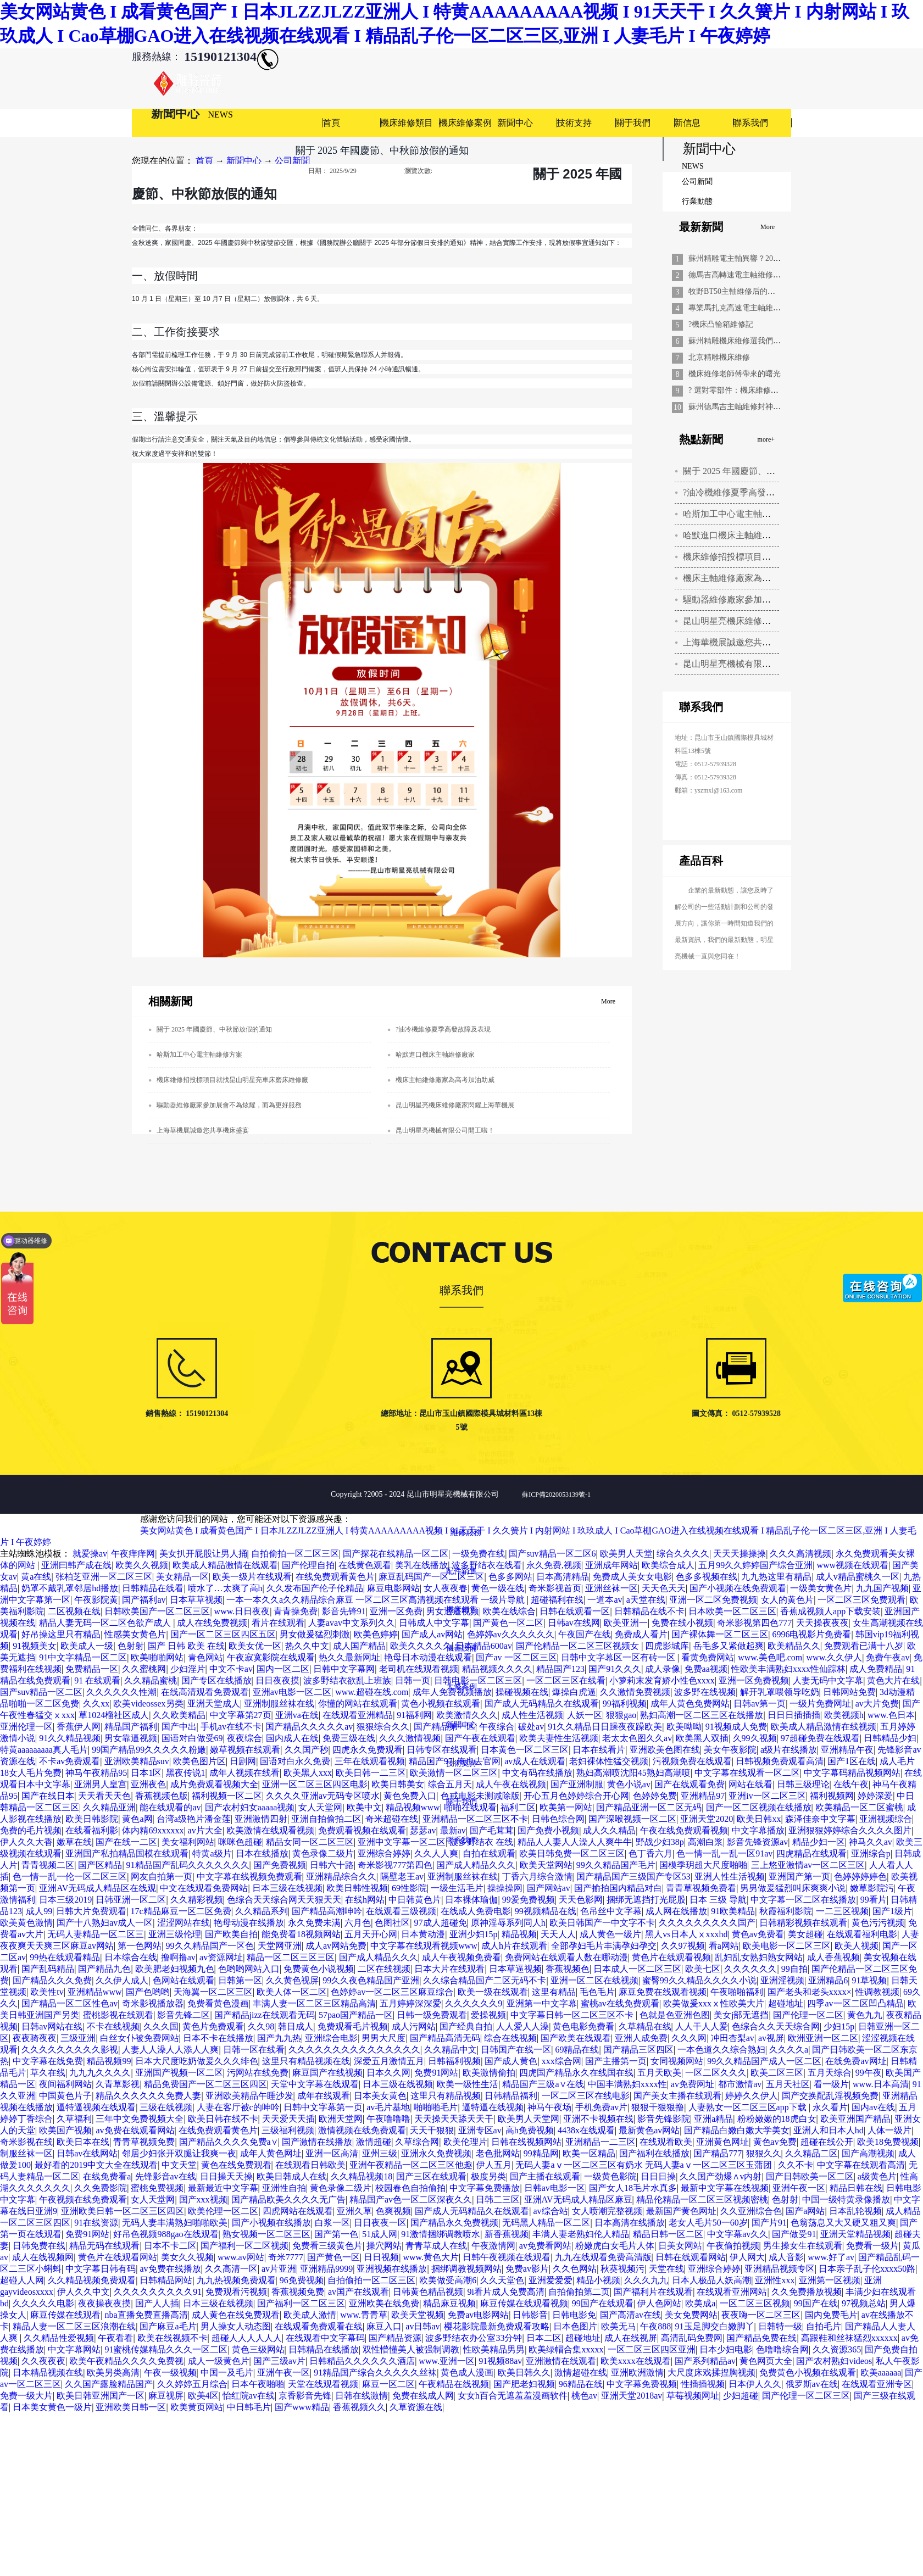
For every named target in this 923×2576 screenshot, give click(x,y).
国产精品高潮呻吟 (327, 1911)
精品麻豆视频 (449, 2303)
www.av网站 (241, 2257)
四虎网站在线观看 (298, 2211)
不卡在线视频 (113, 2026)
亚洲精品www (95, 1992)
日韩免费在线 (39, 2245)
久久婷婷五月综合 (192, 2384)
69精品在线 (577, 2049)
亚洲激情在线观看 (561, 2361)
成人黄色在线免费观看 (236, 2314)
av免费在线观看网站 (135, 2130)
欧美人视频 (856, 1945)
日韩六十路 (332, 1865)
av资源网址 (221, 1957)
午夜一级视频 (170, 2372)
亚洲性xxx (774, 2280)
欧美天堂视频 (417, 2314)
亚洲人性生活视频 (729, 1876)
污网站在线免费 (257, 2072)
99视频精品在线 (545, 1911)
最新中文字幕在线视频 (725, 2188)
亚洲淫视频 (782, 1980)
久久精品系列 (261, 1911)
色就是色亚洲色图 (675, 2015)
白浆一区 (332, 2222)
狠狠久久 (763, 2153)
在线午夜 (851, 1784)
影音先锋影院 (663, 2118)
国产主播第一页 (616, 2061)
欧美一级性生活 (467, 2084)
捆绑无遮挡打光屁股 (646, 1899)
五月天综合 (830, 2072)
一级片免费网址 (820, 1703)
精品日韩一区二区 (668, 2234)
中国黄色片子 (65, 2095)
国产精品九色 (104, 1968)
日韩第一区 (240, 1980)
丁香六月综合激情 (537, 1876)
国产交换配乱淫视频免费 (830, 2095)
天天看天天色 (104, 1795)
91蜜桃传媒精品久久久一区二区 (165, 2349)
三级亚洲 (78, 2038)
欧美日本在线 (83, 2141)
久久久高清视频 (800, 1553)
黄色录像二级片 (340, 2188)
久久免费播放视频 (806, 2291)
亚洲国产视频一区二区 (179, 2072)
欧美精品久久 (794, 1646)
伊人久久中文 (83, 2291)
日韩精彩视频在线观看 (803, 1922)
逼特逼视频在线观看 (96, 2107)
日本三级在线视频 (287, 1888)
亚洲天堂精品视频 (855, 2234)
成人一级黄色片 (218, 2361)
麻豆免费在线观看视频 (663, 1992)
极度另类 (488, 2176)
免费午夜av (887, 1657)
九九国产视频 (882, 1588)
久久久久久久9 (473, 2003)
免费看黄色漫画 (218, 2003)
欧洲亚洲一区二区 (823, 2038)
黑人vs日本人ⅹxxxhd (686, 1934)
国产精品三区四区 (638, 2049)
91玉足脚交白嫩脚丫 (714, 2326)
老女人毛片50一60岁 (708, 2222)
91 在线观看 (97, 1680)
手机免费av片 (601, 2107)
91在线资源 (96, 2222)
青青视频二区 (47, 1865)
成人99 (39, 1911)
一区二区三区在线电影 (586, 2095)
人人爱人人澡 (522, 2026)
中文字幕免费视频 (642, 2384)
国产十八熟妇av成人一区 (105, 1922)
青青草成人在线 (436, 2245)
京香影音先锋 (305, 2395)
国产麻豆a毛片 (168, 2326)
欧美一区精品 (589, 2153)
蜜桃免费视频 (157, 2188)
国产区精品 (100, 1865)
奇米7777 (285, 2257)
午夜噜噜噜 (388, 2118)
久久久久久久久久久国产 (707, 1922)
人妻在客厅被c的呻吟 (238, 2107)
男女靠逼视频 (130, 1738)
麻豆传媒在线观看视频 (524, 2303)
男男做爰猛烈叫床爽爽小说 (793, 1888)
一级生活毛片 (457, 1888)
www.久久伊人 (835, 1657)
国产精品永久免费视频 (454, 2222)
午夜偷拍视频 (733, 2245)
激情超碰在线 (580, 2372)
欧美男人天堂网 (528, 2118)
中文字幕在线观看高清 (861, 2165)
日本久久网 (388, 2072)
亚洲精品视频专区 (779, 2268)
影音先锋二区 (183, 2015)
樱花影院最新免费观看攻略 (496, 2326)
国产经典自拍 (466, 2026)
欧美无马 (618, 2326)
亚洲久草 (354, 2211)
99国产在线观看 (602, 2303)
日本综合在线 (130, 1957)
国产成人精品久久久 (475, 1865)
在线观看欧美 (666, 2141)
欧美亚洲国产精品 (855, 2118)
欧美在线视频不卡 (172, 2338)
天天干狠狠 (432, 2130)
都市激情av (739, 2084)
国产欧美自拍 (231, 1934)
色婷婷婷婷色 (860, 1876)
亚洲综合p (871, 1853)
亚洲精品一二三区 (600, 2141)
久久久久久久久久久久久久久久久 (354, 2049)
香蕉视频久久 (359, 2407)
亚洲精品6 (828, 1980)
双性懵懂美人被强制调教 (411, 2349)
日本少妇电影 (725, 2349)
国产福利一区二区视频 (244, 2245)
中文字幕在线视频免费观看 (249, 1876)
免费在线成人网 (423, 2395)
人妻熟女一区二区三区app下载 (748, 2107)
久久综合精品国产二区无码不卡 (484, 1980)
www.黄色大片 (431, 2257)
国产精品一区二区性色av (69, 2003)
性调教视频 (877, 1992)
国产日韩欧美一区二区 (810, 2176)
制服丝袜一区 (26, 2153)
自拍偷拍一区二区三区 (371, 2280)
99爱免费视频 (528, 1899)
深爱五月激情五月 (389, 2061)
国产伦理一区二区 (808, 2015)
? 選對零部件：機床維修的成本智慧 (748, 390)
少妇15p (839, 2026)
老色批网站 (498, 2153)
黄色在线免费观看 (236, 2165)
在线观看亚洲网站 (732, 2291)
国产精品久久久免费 (52, 1980)
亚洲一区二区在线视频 (594, 1980)
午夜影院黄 (96, 1599)
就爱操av (90, 1553)
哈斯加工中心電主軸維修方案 (740, 513)
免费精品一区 (91, 1669)
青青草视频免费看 (701, 1888)
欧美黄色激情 (26, 1922)
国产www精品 (302, 2407)
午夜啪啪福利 (736, 1992)
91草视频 (869, 1980)
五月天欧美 (659, 2072)
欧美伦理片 (465, 2141)
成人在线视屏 (630, 2338)
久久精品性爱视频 (59, 2338)
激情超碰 (373, 2141)
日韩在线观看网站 (690, 2257)
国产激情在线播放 (317, 2141)
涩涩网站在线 (183, 1922)
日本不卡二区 (170, 2245)
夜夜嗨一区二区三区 (760, 2314)
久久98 (261, 2026)
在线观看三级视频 (401, 1911)
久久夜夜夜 (43, 2361)
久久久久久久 (750, 1968)
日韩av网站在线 (51, 2026)
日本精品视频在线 (48, 2372)
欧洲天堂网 (341, 2118)
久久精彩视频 (196, 1899)
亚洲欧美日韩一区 (131, 2407)
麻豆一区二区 (388, 2384)
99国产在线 (816, 2303)
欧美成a (700, 2303)
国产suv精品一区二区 (41, 1692)
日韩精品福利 (511, 2095)
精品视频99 (109, 2061)
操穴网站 (384, 2245)
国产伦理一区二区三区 (806, 2395)
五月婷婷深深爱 (410, 2003)
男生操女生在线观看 (802, 2245)
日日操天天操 (226, 2176)
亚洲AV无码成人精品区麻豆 (578, 2199)
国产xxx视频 (203, 2199)
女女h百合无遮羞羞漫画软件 (513, 2395)
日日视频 (381, 2257)
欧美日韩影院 (91, 1819)
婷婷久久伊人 (751, 2095)
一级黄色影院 (610, 2176)
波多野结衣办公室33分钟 (473, 2338)
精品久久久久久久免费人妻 (148, 2095)
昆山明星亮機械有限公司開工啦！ (749, 663)
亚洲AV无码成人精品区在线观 (97, 1888)
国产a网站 (805, 2211)
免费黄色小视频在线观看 (807, 2372)
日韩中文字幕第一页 (323, 2107)
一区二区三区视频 (755, 2303)
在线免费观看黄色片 (218, 2130)
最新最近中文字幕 (223, 2188)
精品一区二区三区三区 (291, 1957)
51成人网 (379, 2234)
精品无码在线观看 (104, 2245)
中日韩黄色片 (414, 1899)
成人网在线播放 (676, 1911)
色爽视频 (393, 2211)
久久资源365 (837, 2349)
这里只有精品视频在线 (306, 2061)
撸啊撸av (178, 1957)
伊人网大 (747, 2257)
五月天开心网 (370, 1934)
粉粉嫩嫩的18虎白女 (776, 2118)
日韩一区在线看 (254, 2049)
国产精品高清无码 (445, 2038)
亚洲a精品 (713, 2118)
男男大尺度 (383, 2038)
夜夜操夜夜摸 (104, 2303)
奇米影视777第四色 (395, 1865)
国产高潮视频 (868, 2153)
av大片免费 (877, 1703)
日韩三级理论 (803, 1784)
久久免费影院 (100, 2188)
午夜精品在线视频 (454, 2384)
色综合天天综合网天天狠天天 (284, 1899)
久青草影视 (118, 2084)
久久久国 (161, 2026)
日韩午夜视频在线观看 (507, 2257)
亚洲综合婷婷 (714, 2268)
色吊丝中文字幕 (611, 1911)
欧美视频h (844, 1715)
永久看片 (830, 2107)
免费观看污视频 (236, 2291)
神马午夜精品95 (96, 1772)
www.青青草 (363, 2314)
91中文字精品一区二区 (83, 1657)
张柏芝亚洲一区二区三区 (103, 1576)
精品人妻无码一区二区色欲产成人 (106, 1622)
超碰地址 (785, 2003)
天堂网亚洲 (280, 1945)
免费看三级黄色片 (327, 2245)
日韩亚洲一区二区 (131, 1899)
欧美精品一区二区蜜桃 (859, 1807)
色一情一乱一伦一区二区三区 (70, 1876)
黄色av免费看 (758, 1934)
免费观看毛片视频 (353, 2026)
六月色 (357, 1922)
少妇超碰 (740, 2395)
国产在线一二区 (126, 1842)
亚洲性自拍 (284, 2188)
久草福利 (74, 2118)
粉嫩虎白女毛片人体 (614, 2245)
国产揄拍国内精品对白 (618, 1888)
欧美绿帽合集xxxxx (566, 2349)
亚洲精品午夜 (847, 1749)
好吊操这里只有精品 (61, 1634)
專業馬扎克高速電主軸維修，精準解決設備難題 (769, 308)
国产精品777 (717, 2153)
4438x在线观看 (586, 2130)
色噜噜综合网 (782, 2349)
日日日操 (658, 2176)
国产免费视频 (279, 1865)
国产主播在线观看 (545, 2176)
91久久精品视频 (70, 1738)
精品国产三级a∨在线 (542, 2084)
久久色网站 (575, 2268)
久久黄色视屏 (292, 1980)
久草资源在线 (416, 2407)
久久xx (96, 1703)
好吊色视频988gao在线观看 (165, 2234)
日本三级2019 (65, 1899)
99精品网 (541, 2153)
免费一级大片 (26, 2395)
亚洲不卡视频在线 (598, 2118)
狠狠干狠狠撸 (657, 2107)
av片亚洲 (279, 2268)
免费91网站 (436, 2072)
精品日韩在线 (856, 2188)
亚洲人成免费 (641, 2038)
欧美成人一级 (86, 1646)
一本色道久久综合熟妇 (721, 2049)
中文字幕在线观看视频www (423, 1945)
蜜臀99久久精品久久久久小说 (699, 1980)
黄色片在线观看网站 (117, 2257)
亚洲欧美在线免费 (384, 2303)
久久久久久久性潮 (121, 1692)
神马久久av (870, 1842)
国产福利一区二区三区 (301, 2303)
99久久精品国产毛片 (615, 1865)
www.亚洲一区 (447, 2361)
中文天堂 (179, 2165)
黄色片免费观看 (213, 2026)
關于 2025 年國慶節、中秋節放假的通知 (760, 471)
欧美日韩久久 (524, 2372)
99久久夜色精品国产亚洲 (371, 1980)
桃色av (584, 2395)
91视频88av (500, 2361)
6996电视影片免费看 (811, 1634)
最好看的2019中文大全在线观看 (96, 2165)
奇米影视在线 (26, 2141)
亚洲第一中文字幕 (542, 2003)
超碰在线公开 (826, 2141)
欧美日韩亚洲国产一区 (100, 2395)
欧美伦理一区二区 (223, 2211)
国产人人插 (157, 2303)
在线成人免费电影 (476, 1911)
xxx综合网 (561, 2061)
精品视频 (519, 1934)
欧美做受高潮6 (447, 2280)
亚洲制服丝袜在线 (462, 1876)
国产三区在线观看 (431, 2176)
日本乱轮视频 (855, 2211)
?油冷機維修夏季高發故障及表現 (746, 492)
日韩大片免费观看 (91, 1911)
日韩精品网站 (166, 2280)
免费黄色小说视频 (318, 1968)
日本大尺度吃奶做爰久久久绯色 (196, 2061)
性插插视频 (703, 2384)
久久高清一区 (231, 2268)
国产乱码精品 (47, 1968)
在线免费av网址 (855, 2061)
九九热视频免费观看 (236, 2280)
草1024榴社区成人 (114, 1715)
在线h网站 (365, 1899)
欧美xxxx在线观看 (635, 2361)
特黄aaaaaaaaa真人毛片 (44, 1749)
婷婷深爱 (875, 1795)
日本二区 (543, 2338)
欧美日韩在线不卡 (223, 2118)
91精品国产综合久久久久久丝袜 (375, 2372)
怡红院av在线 (249, 2395)
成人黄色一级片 (610, 1934)
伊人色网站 (659, 2303)
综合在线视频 (510, 2038)
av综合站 (550, 2211)
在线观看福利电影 (862, 1934)
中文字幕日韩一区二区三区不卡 (573, 2015)
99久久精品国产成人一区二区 (764, 2061)
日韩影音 (530, 2314)
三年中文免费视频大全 (140, 2118)
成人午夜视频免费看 (461, 1957)
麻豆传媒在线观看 (65, 2314)
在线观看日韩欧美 (310, 2165)
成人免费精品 (875, 1669)
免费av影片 (527, 2268)
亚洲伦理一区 (26, 1726)
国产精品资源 (395, 2338)
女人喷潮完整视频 (607, 2211)
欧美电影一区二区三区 (787, 1945)
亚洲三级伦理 (174, 1934)
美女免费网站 (691, 2314)
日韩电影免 (574, 2314)
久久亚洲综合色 (751, 2211)
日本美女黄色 (380, 2095)
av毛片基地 (388, 2107)
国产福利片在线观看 (653, 2291)
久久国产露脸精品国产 (109, 2384)
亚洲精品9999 (326, 2268)
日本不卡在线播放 (218, 2038)
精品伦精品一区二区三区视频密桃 (702, 2199)
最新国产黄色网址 (681, 2211)
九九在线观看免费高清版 (603, 2257)
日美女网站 (680, 2245)
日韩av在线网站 (87, 2153)
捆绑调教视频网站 (466, 2268)
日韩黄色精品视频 (428, 2291)
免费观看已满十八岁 (863, 1646)
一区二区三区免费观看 (861, 1599)
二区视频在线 (74, 1611)
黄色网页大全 (765, 2361)
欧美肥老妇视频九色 (174, 1968)
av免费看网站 (545, 2245)
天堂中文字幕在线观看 (315, 2084)
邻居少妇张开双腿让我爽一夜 (179, 2153)
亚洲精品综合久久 (341, 1876)
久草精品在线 (645, 2026)
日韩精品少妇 (890, 1738)
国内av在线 (873, 2107)
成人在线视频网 (43, 2257)
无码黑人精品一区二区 (546, 2222)
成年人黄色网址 (271, 2153)
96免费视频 (302, 2280)
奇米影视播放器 (153, 2003)
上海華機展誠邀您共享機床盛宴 (744, 642)
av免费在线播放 (170, 2268)
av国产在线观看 (358, 2291)
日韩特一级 (780, 2326)
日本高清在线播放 (629, 2222)
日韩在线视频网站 (526, 2141)
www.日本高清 (881, 2084)
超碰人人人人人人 (247, 2338)
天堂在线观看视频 (323, 2384)
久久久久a (788, 2049)
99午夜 (868, 2072)
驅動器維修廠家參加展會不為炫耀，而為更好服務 (229, 1105)
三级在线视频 (166, 2107)
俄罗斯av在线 (812, 2384)
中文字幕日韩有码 (100, 2268)
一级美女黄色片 (821, 1588)
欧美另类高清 (113, 2372)
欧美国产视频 (65, 2130)
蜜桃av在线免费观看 (620, 2003)
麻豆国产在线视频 (327, 2072)
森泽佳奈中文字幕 (820, 1819)
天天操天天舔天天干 (453, 2118)
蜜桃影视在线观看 (118, 2015)
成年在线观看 (323, 2095)
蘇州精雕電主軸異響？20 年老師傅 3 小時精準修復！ (778, 258)
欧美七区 (702, 1968)
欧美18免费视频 (888, 2141)
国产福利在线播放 (654, 2153)
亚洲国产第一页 (799, 1876)
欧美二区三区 (776, 2072)
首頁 (331, 122)
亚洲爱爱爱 (550, 2280)
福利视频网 (832, 1795)
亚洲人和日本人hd (828, 2130)
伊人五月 (493, 2165)
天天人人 (558, 1934)
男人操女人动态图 (236, 2326)
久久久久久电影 (43, 2303)
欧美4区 (203, 2395)
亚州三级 (379, 2153)
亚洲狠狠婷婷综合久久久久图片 (849, 1830)
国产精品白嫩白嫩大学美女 (736, 2130)
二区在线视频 (384, 1968)
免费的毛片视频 (31, 1830)
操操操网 (504, 1888)
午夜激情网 (493, 2245)
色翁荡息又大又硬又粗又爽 (843, 2222)
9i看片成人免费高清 (505, 2291)
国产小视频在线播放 (271, 2222)
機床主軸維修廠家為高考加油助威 (749, 578)
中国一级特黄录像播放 (846, 2199)
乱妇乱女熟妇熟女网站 (759, 1957)
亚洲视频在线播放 (392, 2268)
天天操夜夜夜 (822, 1622)
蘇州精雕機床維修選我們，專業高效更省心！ (765, 341)
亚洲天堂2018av (631, 2395)
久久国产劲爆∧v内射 (720, 2176)
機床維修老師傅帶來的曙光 (734, 374)
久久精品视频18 (361, 2176)
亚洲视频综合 (885, 1819)
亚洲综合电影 (331, 2038)
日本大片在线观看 (449, 1968)
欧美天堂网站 (546, 1865)
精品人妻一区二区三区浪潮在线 (74, 2326)
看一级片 (831, 2084)
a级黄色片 (877, 2176)
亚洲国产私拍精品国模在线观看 (126, 1853)
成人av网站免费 (335, 1945)
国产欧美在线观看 (576, 2038)
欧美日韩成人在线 (292, 2176)
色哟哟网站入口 (249, 1968)
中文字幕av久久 (737, 2234)
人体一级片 (889, 2130)
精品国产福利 (130, 1726)
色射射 (131, 1646)
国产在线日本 (47, 1795)
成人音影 (786, 2257)
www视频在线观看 (852, 1565)
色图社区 (392, 1922)
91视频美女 (35, 1646)
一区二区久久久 (716, 2072)
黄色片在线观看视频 (671, 1957)
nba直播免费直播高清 (145, 2314)
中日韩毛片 (249, 2407)
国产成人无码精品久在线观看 (472, 2211)
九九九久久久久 (100, 2072)
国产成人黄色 (511, 2061)
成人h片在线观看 (514, 1945)
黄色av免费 (775, 2141)
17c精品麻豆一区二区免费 (181, 1911)
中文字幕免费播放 (484, 2188)
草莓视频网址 (692, 2395)
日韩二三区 (498, 2199)
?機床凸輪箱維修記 (720, 324)
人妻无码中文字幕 (828, 1680)
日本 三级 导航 (718, 1899)
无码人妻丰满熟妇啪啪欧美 (174, 2222)
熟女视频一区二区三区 (266, 2234)
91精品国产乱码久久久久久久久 (187, 1865)
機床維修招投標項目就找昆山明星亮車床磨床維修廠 (232, 1080)
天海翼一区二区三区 (213, 1992)
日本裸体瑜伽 (471, 1899)
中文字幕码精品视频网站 (852, 1772)
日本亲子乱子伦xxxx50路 (867, 2268)
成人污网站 (414, 2026)
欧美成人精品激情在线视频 (823, 1726)
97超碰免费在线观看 (820, 1738)
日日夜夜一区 (380, 2222)
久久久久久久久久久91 (158, 2291)
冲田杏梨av (732, 2038)
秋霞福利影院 (785, 1911)
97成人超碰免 (440, 1922)
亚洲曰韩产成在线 (76, 1565)
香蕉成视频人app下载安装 (830, 1611)
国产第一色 (336, 2234)
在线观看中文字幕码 (325, 2338)
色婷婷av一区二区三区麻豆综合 (392, 1992)
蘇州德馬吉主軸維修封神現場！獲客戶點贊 (761, 407)
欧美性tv (46, 1992)
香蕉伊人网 (79, 1726)
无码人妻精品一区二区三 (95, 1934)
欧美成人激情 (309, 2314)
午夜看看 (115, 2338)
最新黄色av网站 (649, 2130)
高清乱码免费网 (691, 2338)
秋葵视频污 (622, 2268)
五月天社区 (788, 2084)
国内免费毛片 (831, 2314)
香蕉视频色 (568, 1968)
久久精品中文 (450, 2049)
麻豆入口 (384, 2326)
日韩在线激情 (361, 2395)
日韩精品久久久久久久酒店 (362, 2361)
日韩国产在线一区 (516, 2049)
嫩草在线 (74, 1842)
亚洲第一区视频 (829, 2280)
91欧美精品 (733, 1911)
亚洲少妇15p (473, 1934)
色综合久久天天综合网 (776, 2026)
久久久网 (689, 2038)
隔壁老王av (402, 1876)
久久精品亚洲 (109, 1807)
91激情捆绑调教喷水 (440, 2234)
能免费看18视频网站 (301, 1934)
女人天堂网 (153, 2199)
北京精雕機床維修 (719, 357)
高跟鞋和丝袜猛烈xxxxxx (849, 2338)
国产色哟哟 (148, 1992)
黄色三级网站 (258, 2349)
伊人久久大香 (26, 1842)
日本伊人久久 (755, 2384)
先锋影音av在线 (165, 2176)
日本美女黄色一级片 (52, 2407)
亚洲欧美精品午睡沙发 (249, 2095)
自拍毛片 (823, 2326)
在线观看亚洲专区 (877, 2384)
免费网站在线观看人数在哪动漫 (566, 1957)
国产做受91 (794, 2234)
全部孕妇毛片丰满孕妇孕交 (604, 1945)
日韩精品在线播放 (323, 2349)
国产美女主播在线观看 (677, 2095)
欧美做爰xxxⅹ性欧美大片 (713, 2003)
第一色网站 (140, 1945)
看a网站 (724, 1945)
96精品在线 (581, 2384)
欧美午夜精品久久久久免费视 (126, 2361)
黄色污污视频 (878, 1922)
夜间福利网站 (65, 2084)
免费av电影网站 (478, 2314)
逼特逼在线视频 (493, 2107)
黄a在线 (36, 1576)
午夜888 (655, 2326)
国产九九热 (279, 2038)
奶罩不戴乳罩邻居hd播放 (69, 1588)
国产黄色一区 (333, 2257)
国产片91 (769, 2222)
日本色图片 (575, 2326)
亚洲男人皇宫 (100, 1784)
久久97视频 (683, 1945)
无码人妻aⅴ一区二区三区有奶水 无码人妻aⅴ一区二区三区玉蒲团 (644, 2165)
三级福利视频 (288, 2130)
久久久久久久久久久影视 (69, 2049)
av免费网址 (692, 2084)
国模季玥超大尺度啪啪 (703, 1865)
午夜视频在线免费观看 (83, 2199)
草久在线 (47, 2072)
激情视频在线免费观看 (362, 2130)
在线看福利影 (91, 1830)
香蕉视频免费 (297, 2291)
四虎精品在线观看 (811, 1853)
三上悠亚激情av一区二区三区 (808, 1865)
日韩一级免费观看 (432, 2015)
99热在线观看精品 (65, 1957)
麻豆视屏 (166, 2395)
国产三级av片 (279, 2361)
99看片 (873, 1899)
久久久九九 (646, 2280)
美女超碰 (805, 1934)
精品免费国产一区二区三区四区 (205, 2084)
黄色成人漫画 (467, 2372)
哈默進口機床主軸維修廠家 (735, 535)
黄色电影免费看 (583, 2026)
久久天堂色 (502, 2280)
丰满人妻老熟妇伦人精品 (580, 2234)
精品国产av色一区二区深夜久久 (410, 2199)
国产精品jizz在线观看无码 (264, 2015)
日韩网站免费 (849, 1692)
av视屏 (771, 2038)
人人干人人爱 (701, 2026)
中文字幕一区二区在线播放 (803, 1899)
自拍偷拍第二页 (579, 2291)
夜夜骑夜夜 (35, 2038)
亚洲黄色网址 (722, 2141)
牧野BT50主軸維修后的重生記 (739, 291)
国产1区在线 (851, 1761)
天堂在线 (666, 2268)
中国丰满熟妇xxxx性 (627, 2084)
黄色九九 (864, 2015)
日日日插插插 (794, 1715)
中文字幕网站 (74, 2349)
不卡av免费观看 (69, 1761)
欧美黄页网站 (196, 2407)
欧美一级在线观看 (493, 1992)
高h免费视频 (529, 2130)
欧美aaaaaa (881, 2372)
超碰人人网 (22, 2280)
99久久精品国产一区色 (210, 1945)
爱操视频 (488, 2015)
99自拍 (794, 1968)
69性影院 (409, 1888)
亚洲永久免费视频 (436, 2153)
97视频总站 (864, 2303)
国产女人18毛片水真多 (633, 2188)
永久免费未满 (314, 1922)
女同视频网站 (676, 2061)
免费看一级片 (872, 2245)
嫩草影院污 (872, 1888)
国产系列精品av (705, 2361)
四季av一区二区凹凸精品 (855, 2003)
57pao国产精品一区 (356, 2015)
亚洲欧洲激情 (637, 2372)
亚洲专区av (480, 2130)
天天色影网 (581, 1899)
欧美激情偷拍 (489, 2072)
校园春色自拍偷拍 (410, 2188)
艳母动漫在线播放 (249, 1922)
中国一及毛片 (227, 2372)
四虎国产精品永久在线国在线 (576, 2072)
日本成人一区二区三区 (637, 1968)
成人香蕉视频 (833, 1957)
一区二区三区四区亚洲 (652, 2349)
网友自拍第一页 (161, 1876)
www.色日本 (891, 1715)
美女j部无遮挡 (741, 2015)
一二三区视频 (842, 1911)
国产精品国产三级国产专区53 (633, 1876)
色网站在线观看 (183, 1980)
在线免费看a (107, 2176)
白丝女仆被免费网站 (139, 2038)
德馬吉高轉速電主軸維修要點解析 (746, 275)
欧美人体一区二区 (292, 1992)
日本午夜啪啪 (257, 2384)
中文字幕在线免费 (48, 2061)
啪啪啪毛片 (436, 2107)
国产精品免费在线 (761, 2338)
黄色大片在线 (893, 1680)
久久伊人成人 (122, 1980)
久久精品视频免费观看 (92, 2280)
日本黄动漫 (423, 1934)
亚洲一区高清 (331, 2153)
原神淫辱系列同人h (508, 1922)
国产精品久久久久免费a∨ (228, 2141)
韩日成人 (295, 2026)
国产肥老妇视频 (524, 2384)
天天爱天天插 (288, 2118)
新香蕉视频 (507, 2234)
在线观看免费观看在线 (319, 2326)
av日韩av (422, 2326)
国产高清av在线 (630, 2314)
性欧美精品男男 (494, 2349)
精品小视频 (598, 2280)
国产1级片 (892, 1911)
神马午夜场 (549, 2107)
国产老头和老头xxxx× (810, 1992)
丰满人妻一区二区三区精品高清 (314, 2003)
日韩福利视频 (454, 2061)
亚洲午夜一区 (798, 2188)
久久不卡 (795, 2165)
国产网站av (548, 1888)
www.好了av (831, 2257)
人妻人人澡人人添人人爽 (170, 2049)
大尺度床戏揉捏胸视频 (711, 2372)
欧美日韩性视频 (357, 1888)
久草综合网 (417, 2141)
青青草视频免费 (144, 2141)
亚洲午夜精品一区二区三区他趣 (410, 2165)
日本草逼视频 (515, 1968)
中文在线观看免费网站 (204, 1888)
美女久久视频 (187, 2257)
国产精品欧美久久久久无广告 (288, 2199)
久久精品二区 (811, 2153)
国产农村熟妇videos (834, 2361)
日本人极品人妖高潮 (711, 2280)
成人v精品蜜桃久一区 (857, 1576)
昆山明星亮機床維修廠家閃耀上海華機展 (762, 621)
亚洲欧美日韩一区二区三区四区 (122, 2211)
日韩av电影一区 (554, 2188)
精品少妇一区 (818, 1842)
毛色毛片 (597, 1992)
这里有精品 (554, 1992)
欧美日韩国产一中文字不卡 (602, 1922)
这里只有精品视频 (445, 2095)
